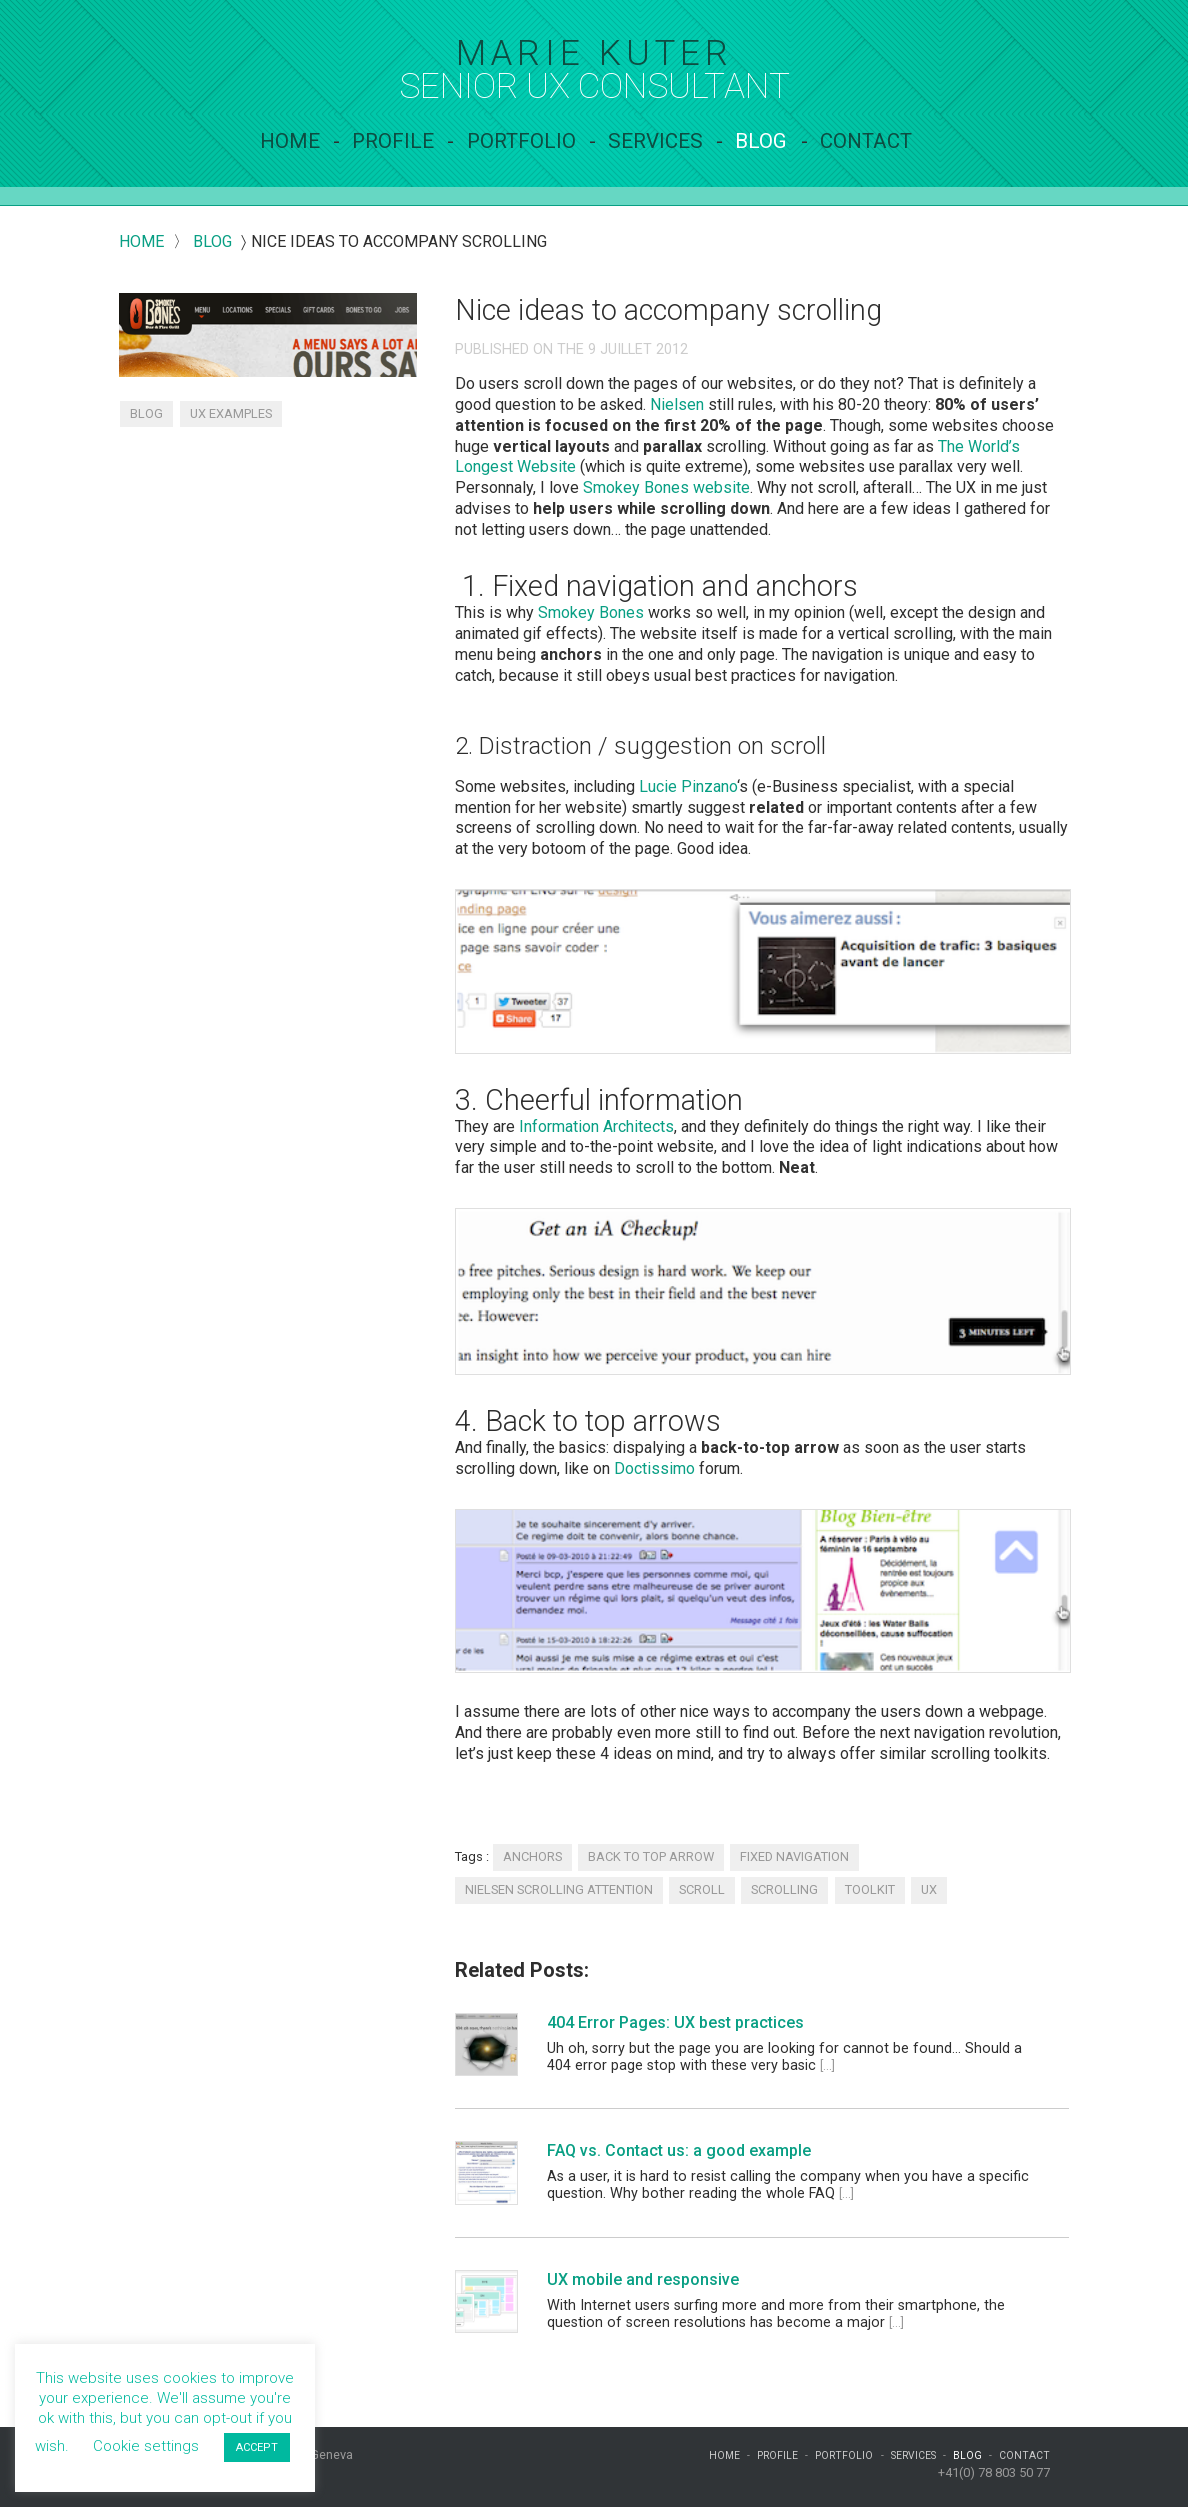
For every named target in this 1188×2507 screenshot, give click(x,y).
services (655, 141)
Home (290, 141)
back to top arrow (651, 1856)
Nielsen (677, 404)
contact (866, 141)
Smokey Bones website (666, 487)
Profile (393, 141)
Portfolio (521, 141)
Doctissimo (654, 1468)
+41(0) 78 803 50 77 (994, 2472)
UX (929, 1889)
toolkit (870, 1889)
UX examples (231, 413)
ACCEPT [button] (257, 2447)
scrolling (784, 1889)
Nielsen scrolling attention (559, 1889)
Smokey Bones (591, 612)
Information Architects (596, 1126)
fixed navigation (794, 1856)
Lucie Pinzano (688, 786)
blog (212, 241)
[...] (827, 2065)
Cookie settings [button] (146, 2446)
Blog (761, 141)
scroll (702, 1889)
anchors (532, 1856)
